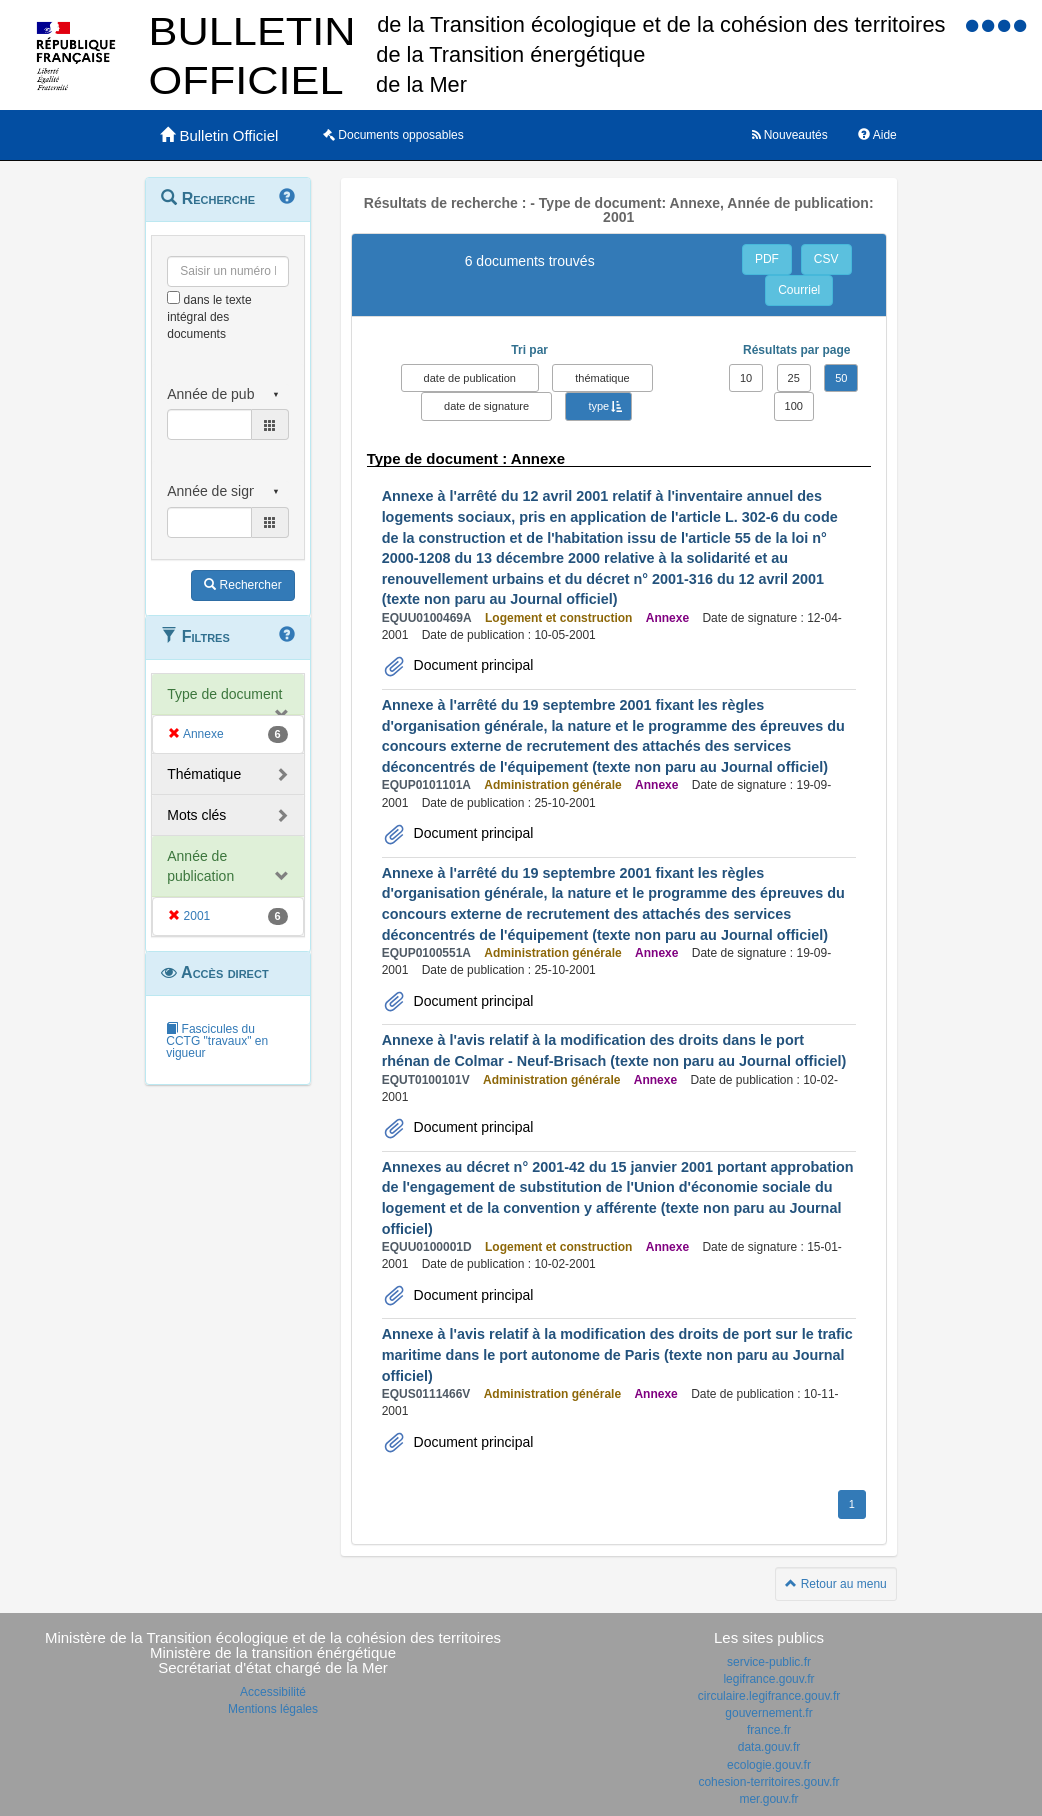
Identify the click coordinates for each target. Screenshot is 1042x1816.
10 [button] (746, 378)
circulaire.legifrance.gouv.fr (769, 1696)
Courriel (799, 290)
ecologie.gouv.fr (769, 1765)
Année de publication (200, 866)
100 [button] (794, 406)
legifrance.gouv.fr (768, 1679)
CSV (826, 259)
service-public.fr (769, 1662)
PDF (767, 259)
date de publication (470, 378)
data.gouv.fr (769, 1747)
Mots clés (196, 815)
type (598, 406)
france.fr (769, 1730)
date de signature (486, 406)
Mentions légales (273, 1709)
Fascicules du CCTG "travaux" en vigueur (217, 1041)
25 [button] (794, 378)
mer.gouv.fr (768, 1799)
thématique (602, 378)
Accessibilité (273, 1692)
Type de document (224, 694)
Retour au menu (835, 1584)
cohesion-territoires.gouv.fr (768, 1782)
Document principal (472, 665)
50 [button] (841, 378)
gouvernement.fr (768, 1713)
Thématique (204, 774)
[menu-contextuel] (173, 297)
